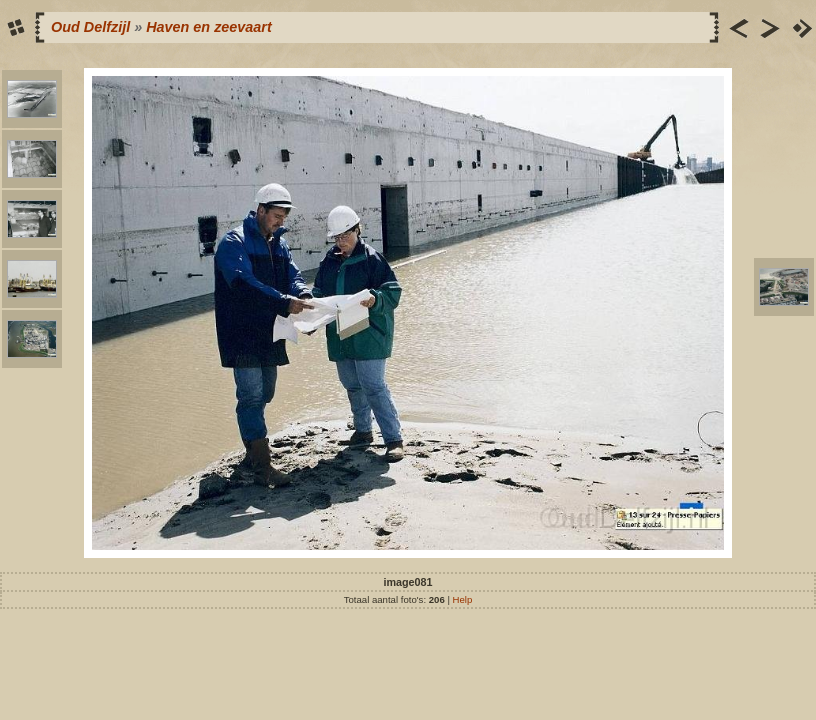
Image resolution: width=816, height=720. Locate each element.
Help (463, 599)
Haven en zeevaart (209, 27)
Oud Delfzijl (90, 27)
